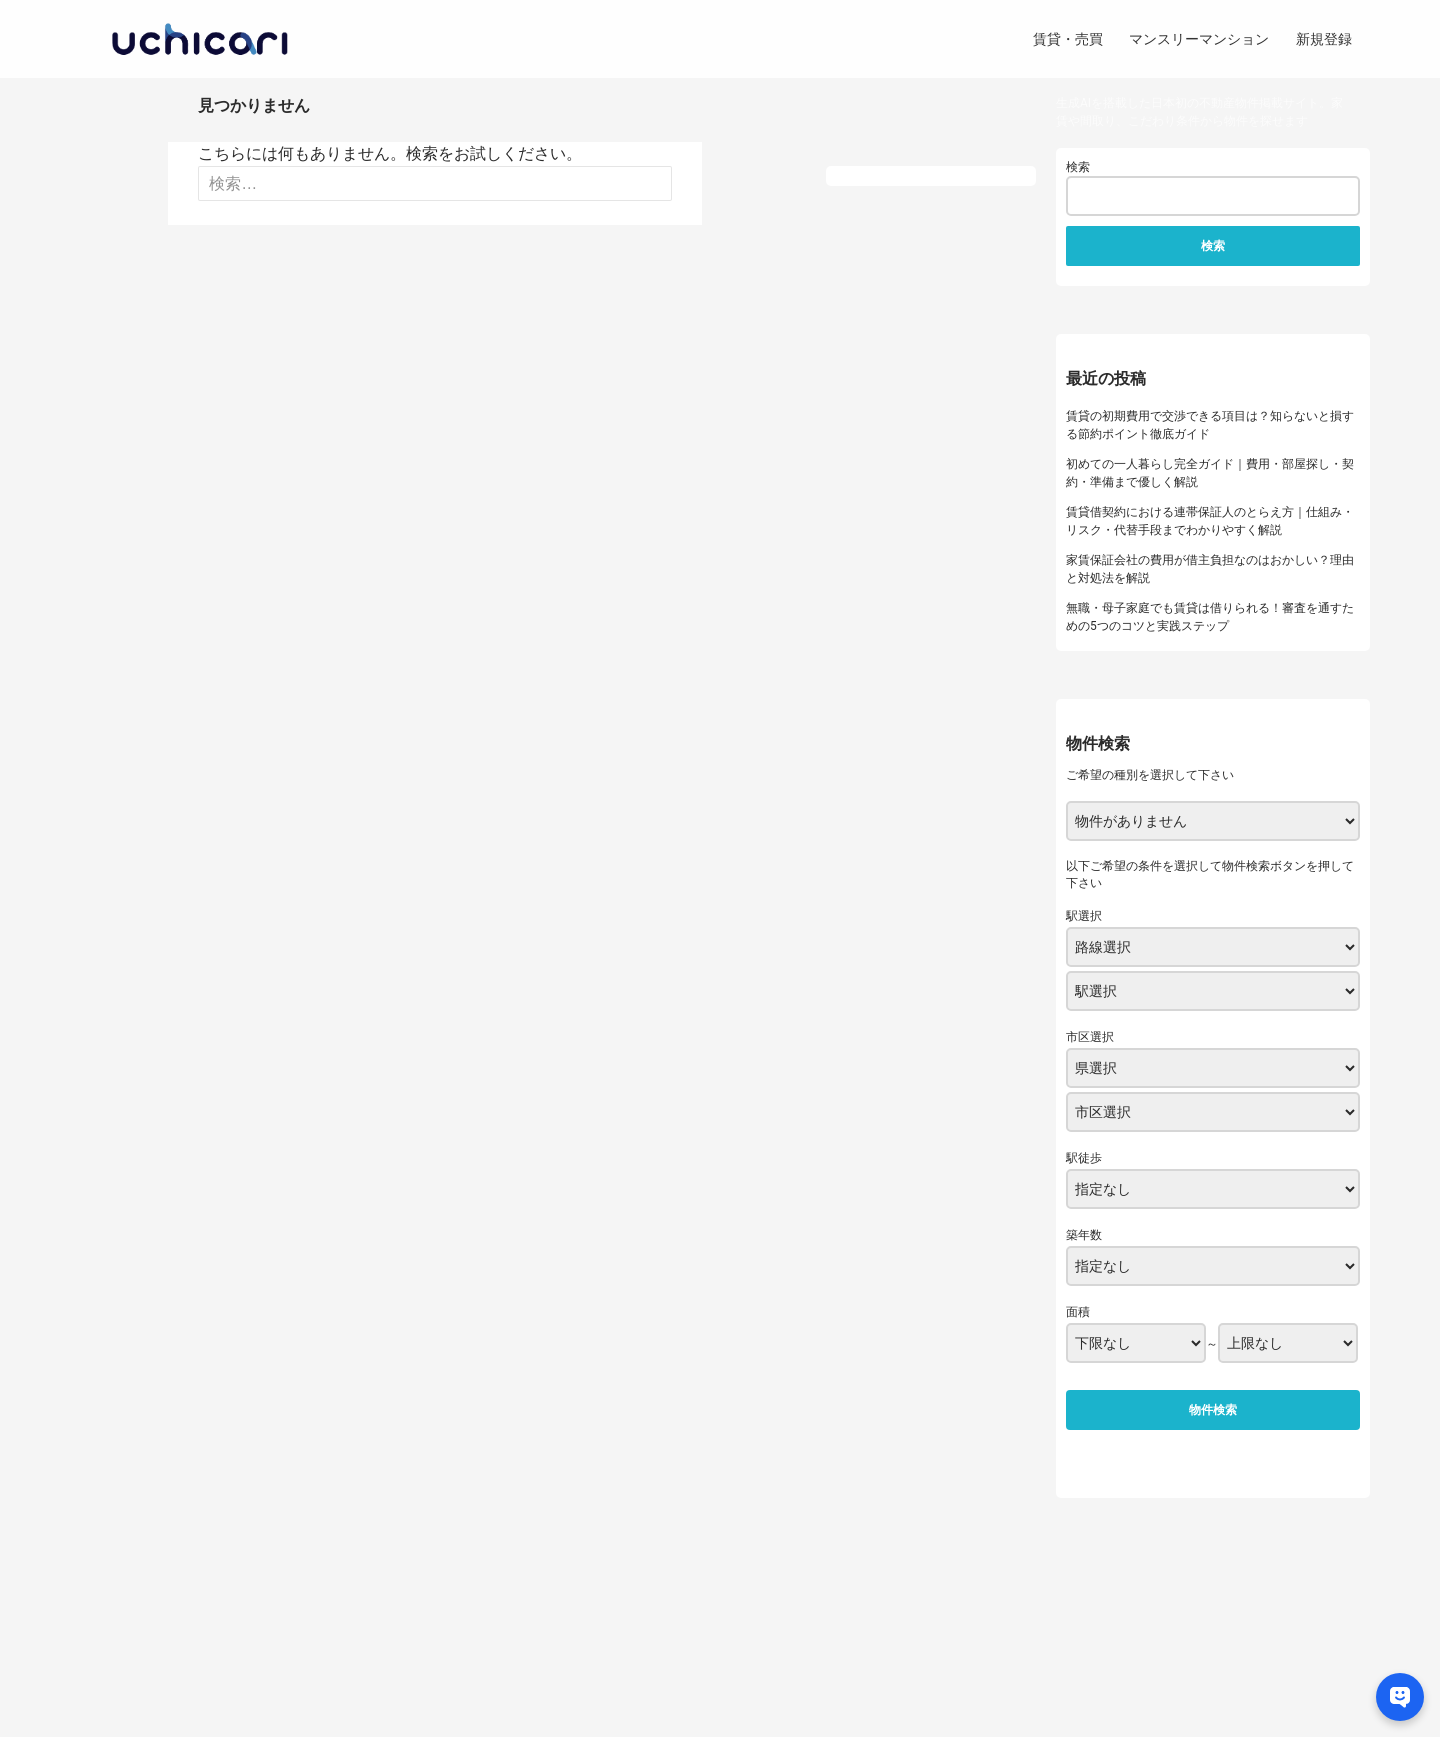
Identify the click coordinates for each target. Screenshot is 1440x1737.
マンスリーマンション (1199, 39)
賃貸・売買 (1068, 39)
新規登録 (1324, 39)
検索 (1078, 167)
